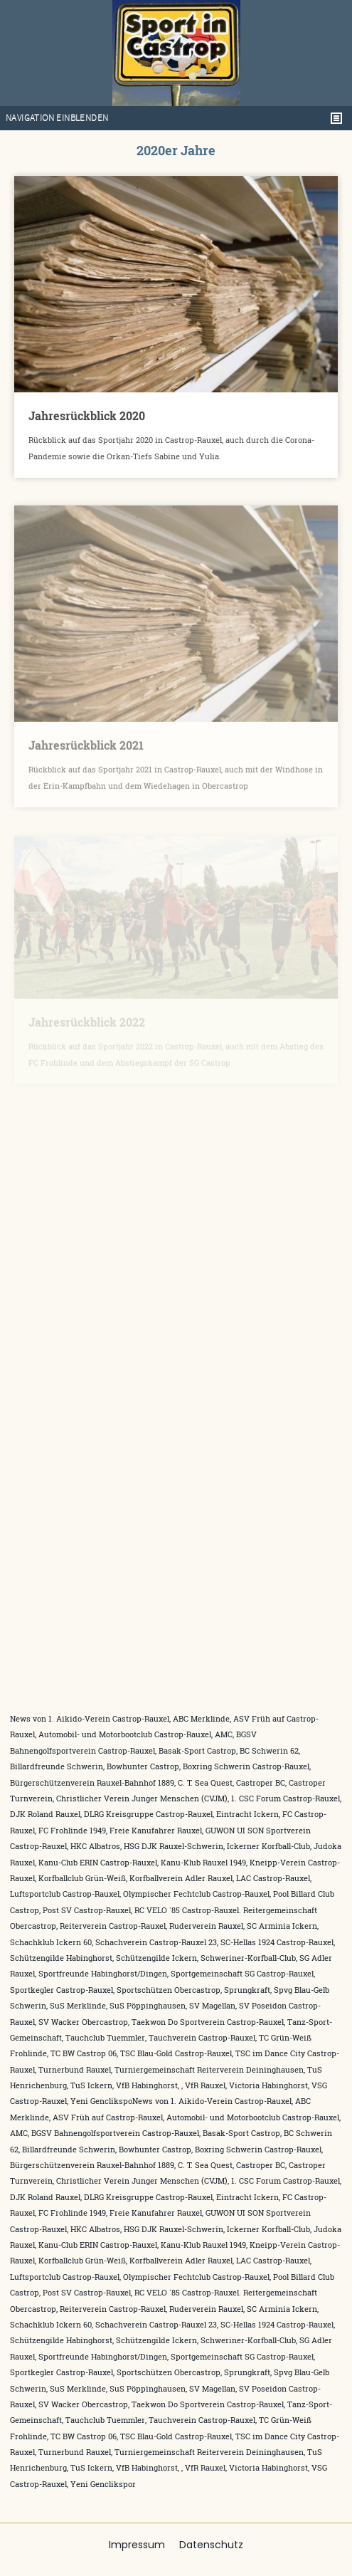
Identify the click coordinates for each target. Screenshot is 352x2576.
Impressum (137, 2545)
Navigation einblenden (57, 118)
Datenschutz (211, 2545)
